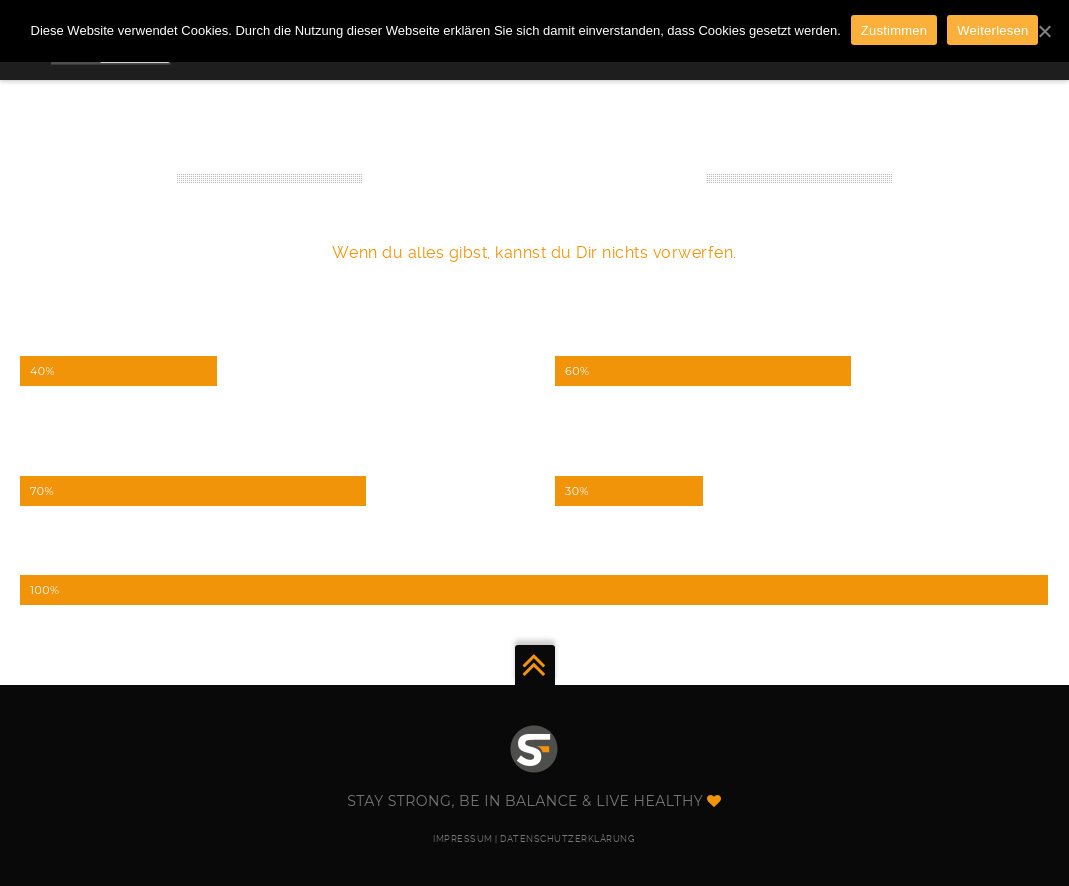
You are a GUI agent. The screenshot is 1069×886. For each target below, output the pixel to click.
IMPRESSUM (463, 839)
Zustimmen (894, 30)
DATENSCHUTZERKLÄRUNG (567, 839)
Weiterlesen (992, 30)
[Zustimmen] (1044, 31)
